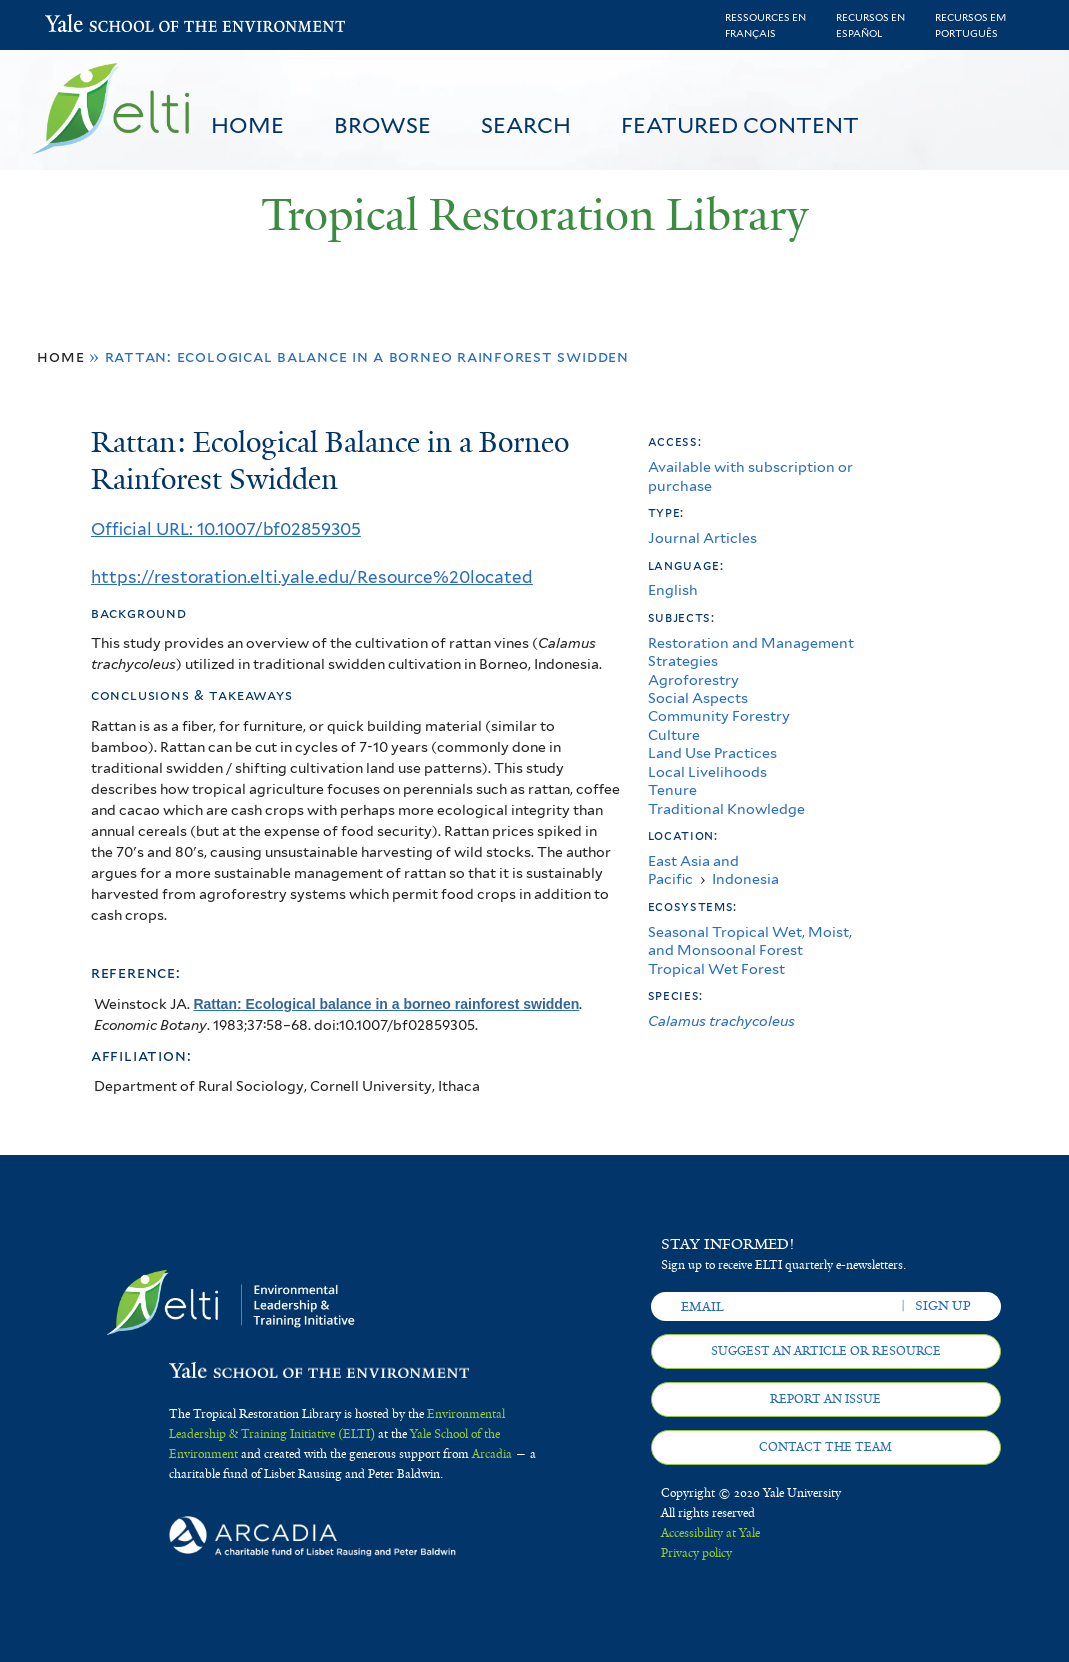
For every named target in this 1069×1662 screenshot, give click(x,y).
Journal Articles (702, 537)
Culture (674, 734)
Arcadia (492, 1454)
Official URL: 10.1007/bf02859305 (226, 529)
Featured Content (740, 125)
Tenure (672, 789)
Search (526, 125)
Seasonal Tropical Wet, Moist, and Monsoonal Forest (750, 940)
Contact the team (825, 1447)
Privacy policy (696, 1553)
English (673, 589)
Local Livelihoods (707, 771)
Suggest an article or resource (826, 1351)
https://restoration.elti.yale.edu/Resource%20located (312, 577)
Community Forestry (719, 715)
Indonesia (745, 878)
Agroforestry (693, 679)
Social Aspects (698, 697)
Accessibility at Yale (710, 1533)
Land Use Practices (712, 752)
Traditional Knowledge (726, 808)
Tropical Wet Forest (716, 968)
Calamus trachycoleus (721, 1020)
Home (247, 125)
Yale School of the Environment (97, 25)
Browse (382, 125)
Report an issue (825, 1399)
